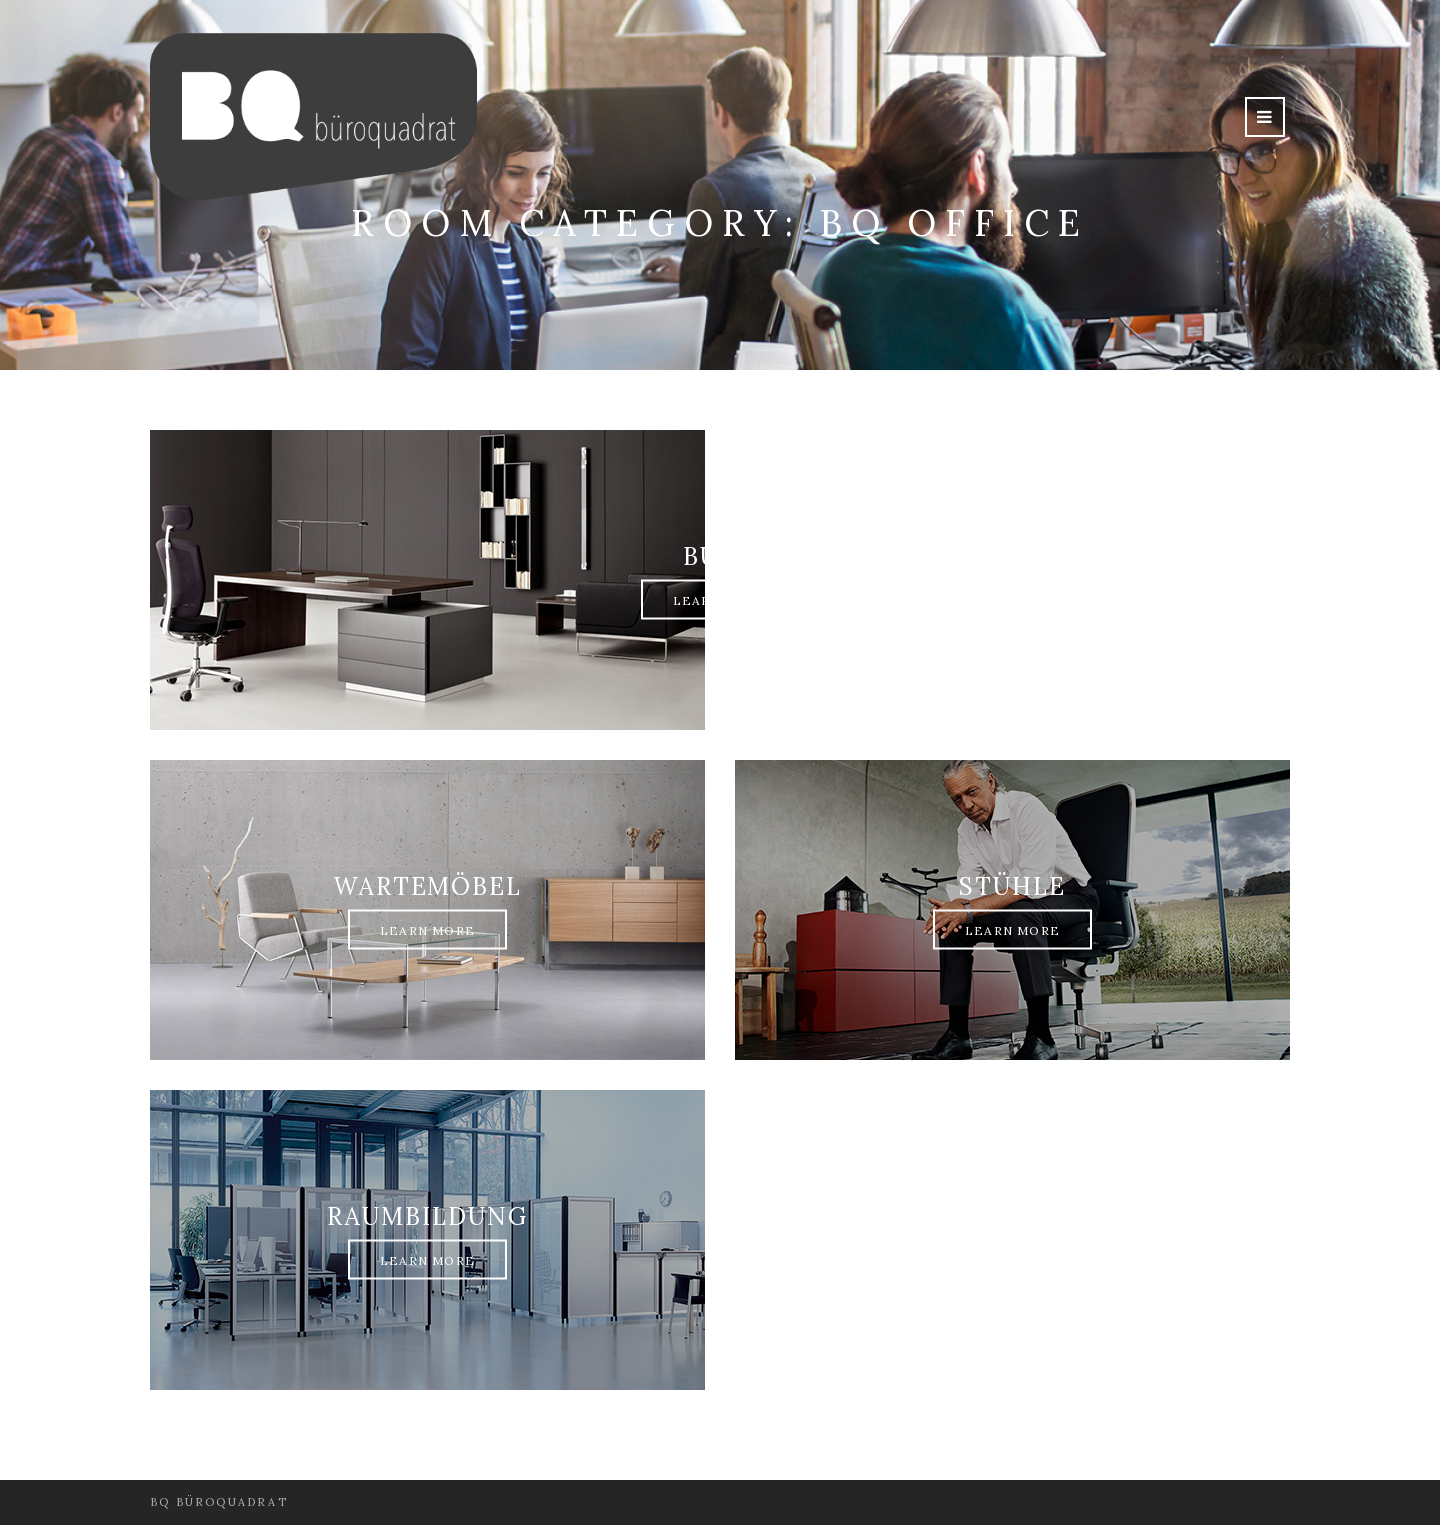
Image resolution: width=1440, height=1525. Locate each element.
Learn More (720, 600)
